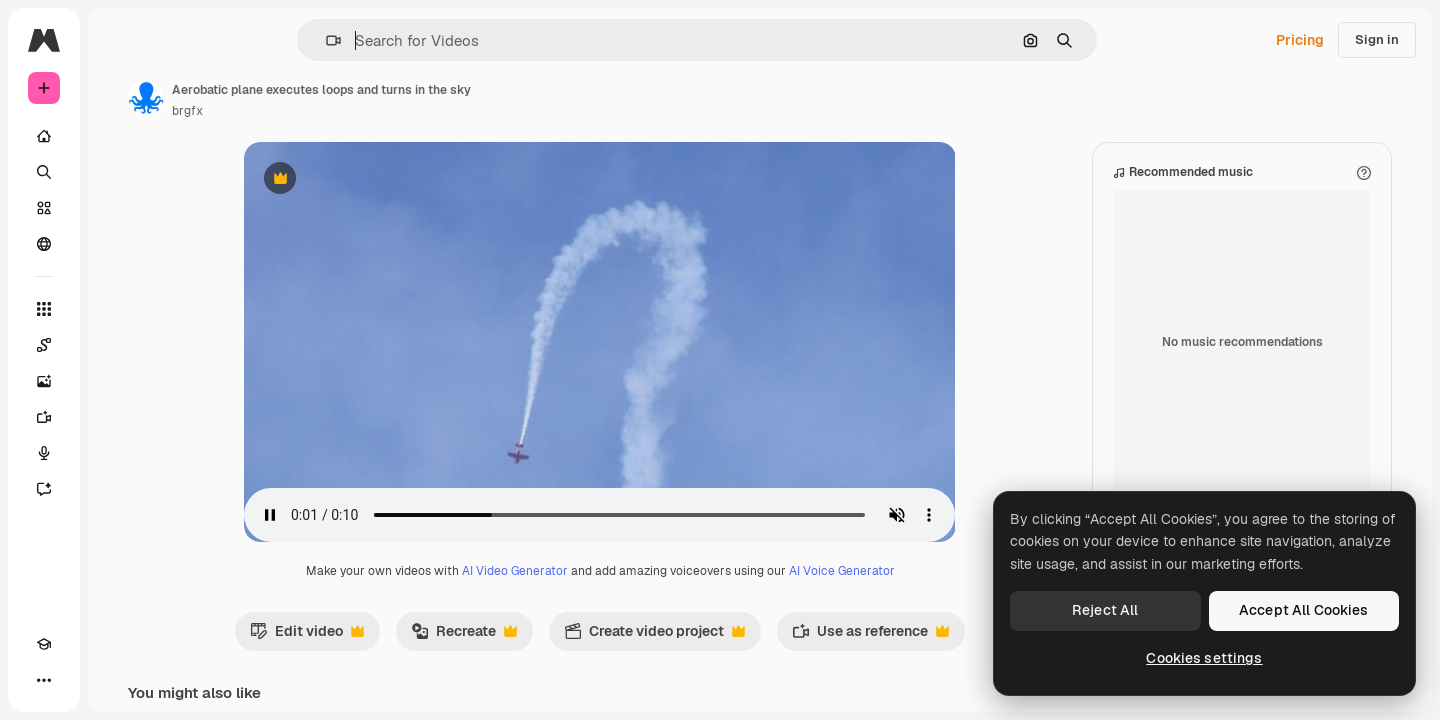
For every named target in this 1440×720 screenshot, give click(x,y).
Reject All (1105, 610)
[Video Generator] (120, 417)
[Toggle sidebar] (196, 40)
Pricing (1300, 40)
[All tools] (120, 309)
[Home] (120, 136)
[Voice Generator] (120, 453)
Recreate (540, 636)
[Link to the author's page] (298, 98)
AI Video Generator (591, 571)
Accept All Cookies (1304, 610)
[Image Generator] (120, 381)
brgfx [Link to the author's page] (339, 111)
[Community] (120, 244)
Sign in (1377, 39)
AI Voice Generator (918, 571)
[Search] (120, 172)
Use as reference (946, 636)
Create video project (730, 636)
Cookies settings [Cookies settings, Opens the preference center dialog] (1204, 658)
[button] (401, 40)
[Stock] (120, 208)
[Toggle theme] (80, 680)
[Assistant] (120, 489)
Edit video (383, 636)
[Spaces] (120, 345)
